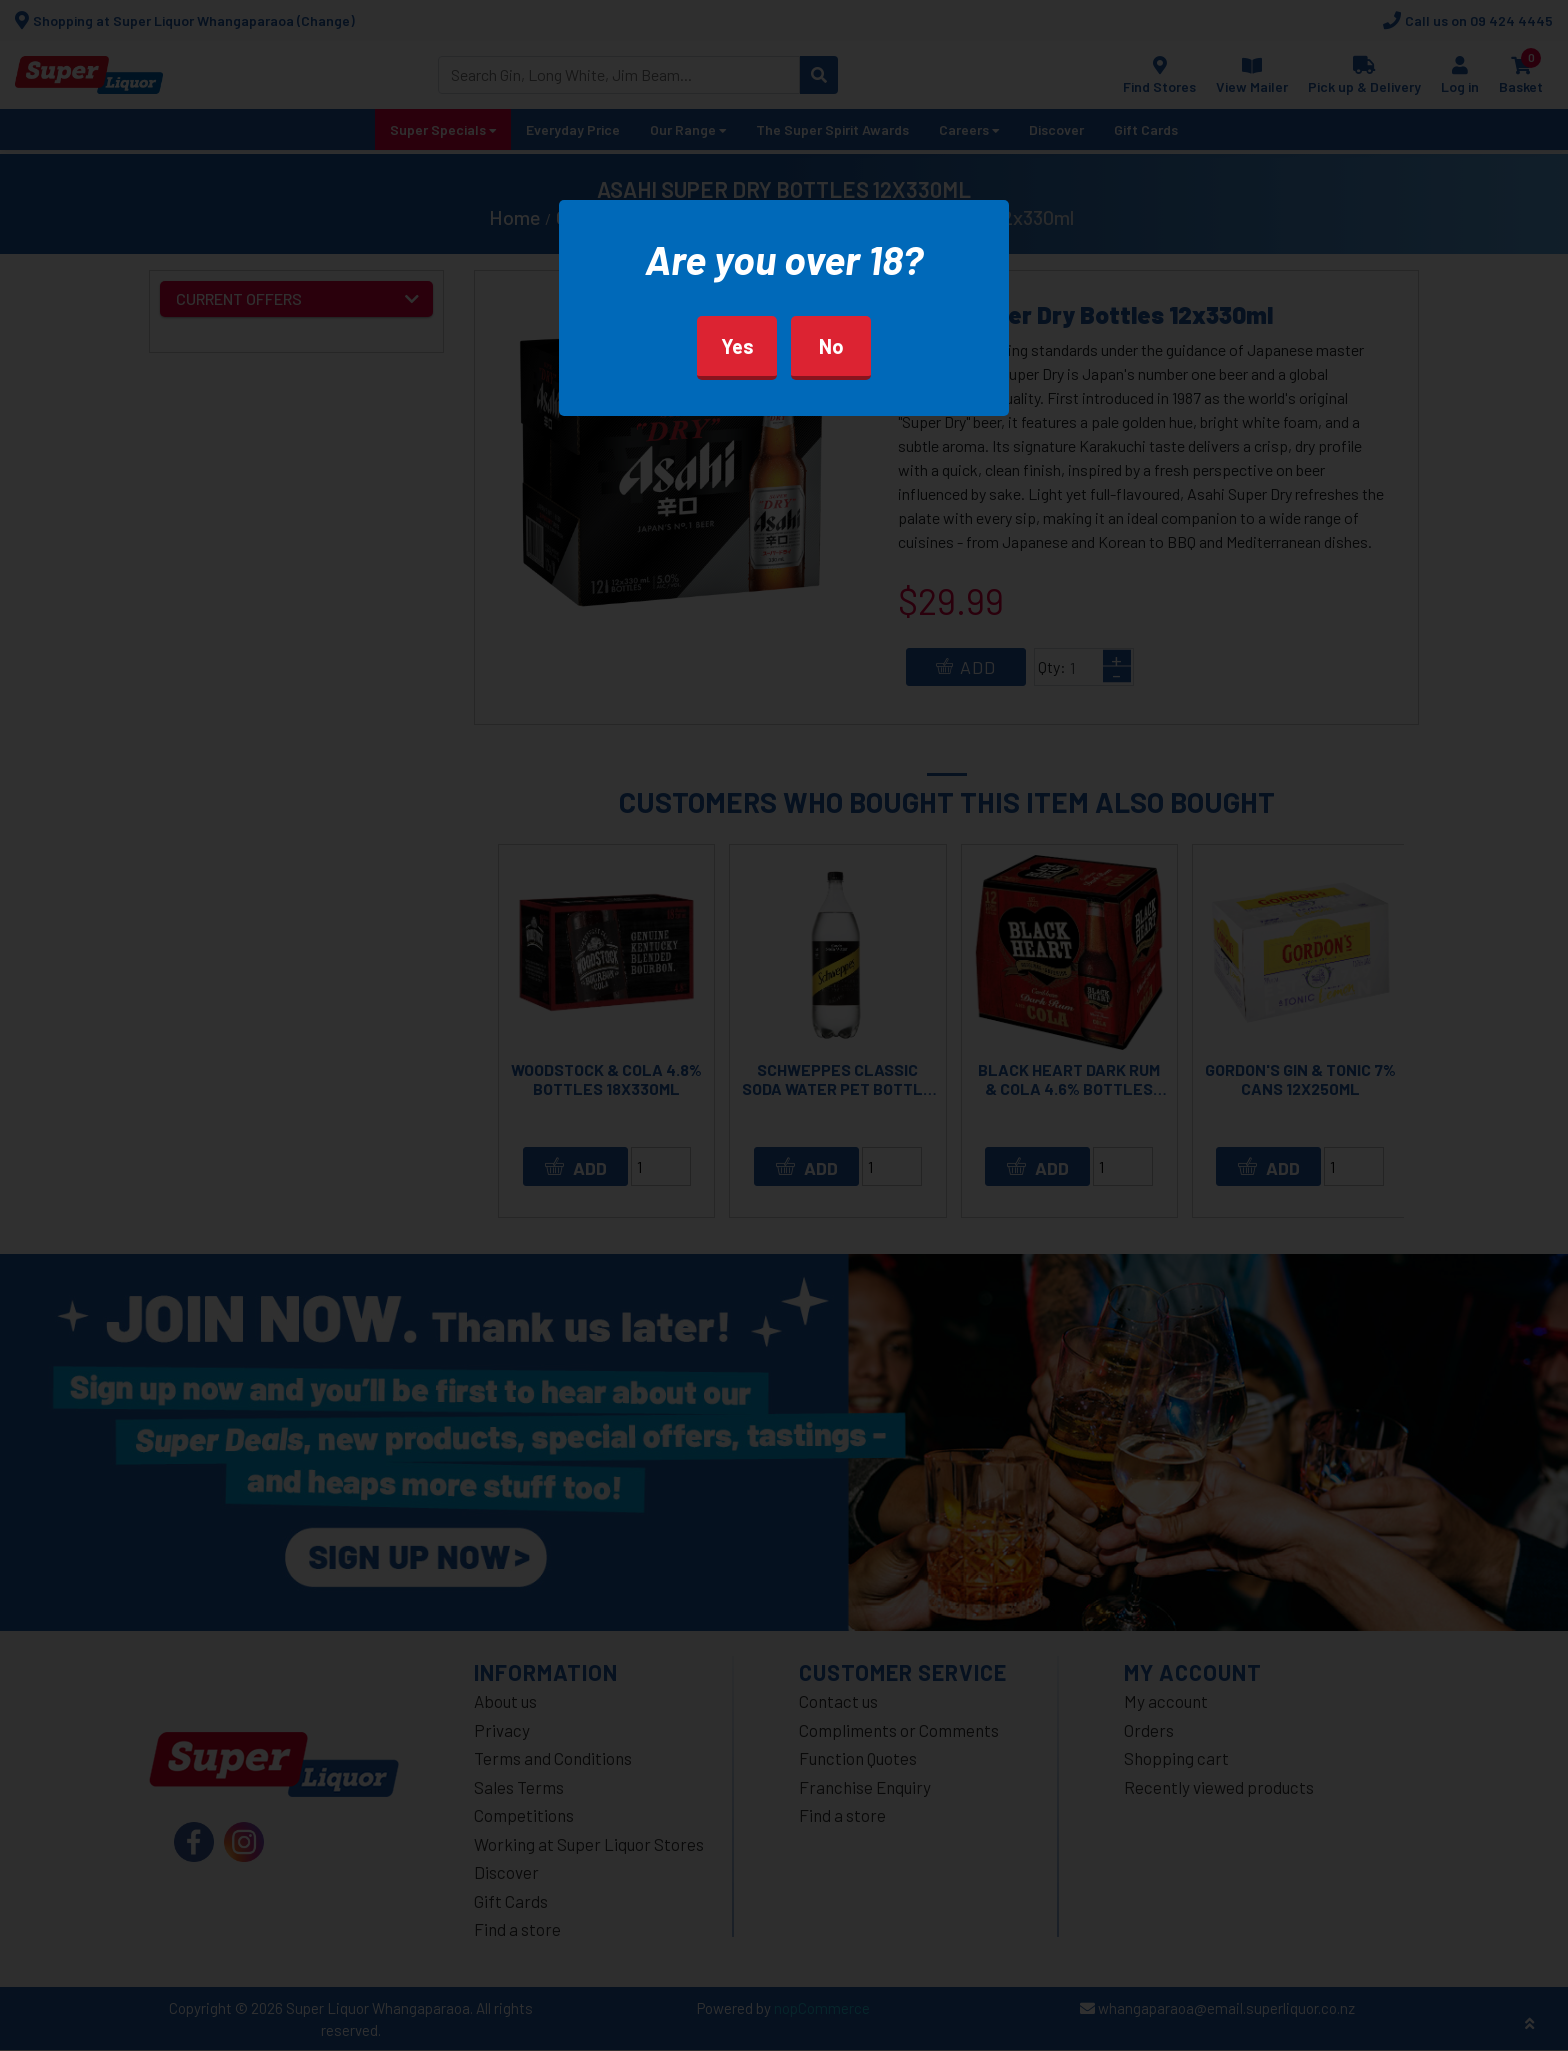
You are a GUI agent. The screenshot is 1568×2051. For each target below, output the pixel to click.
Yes (737, 346)
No (831, 346)
